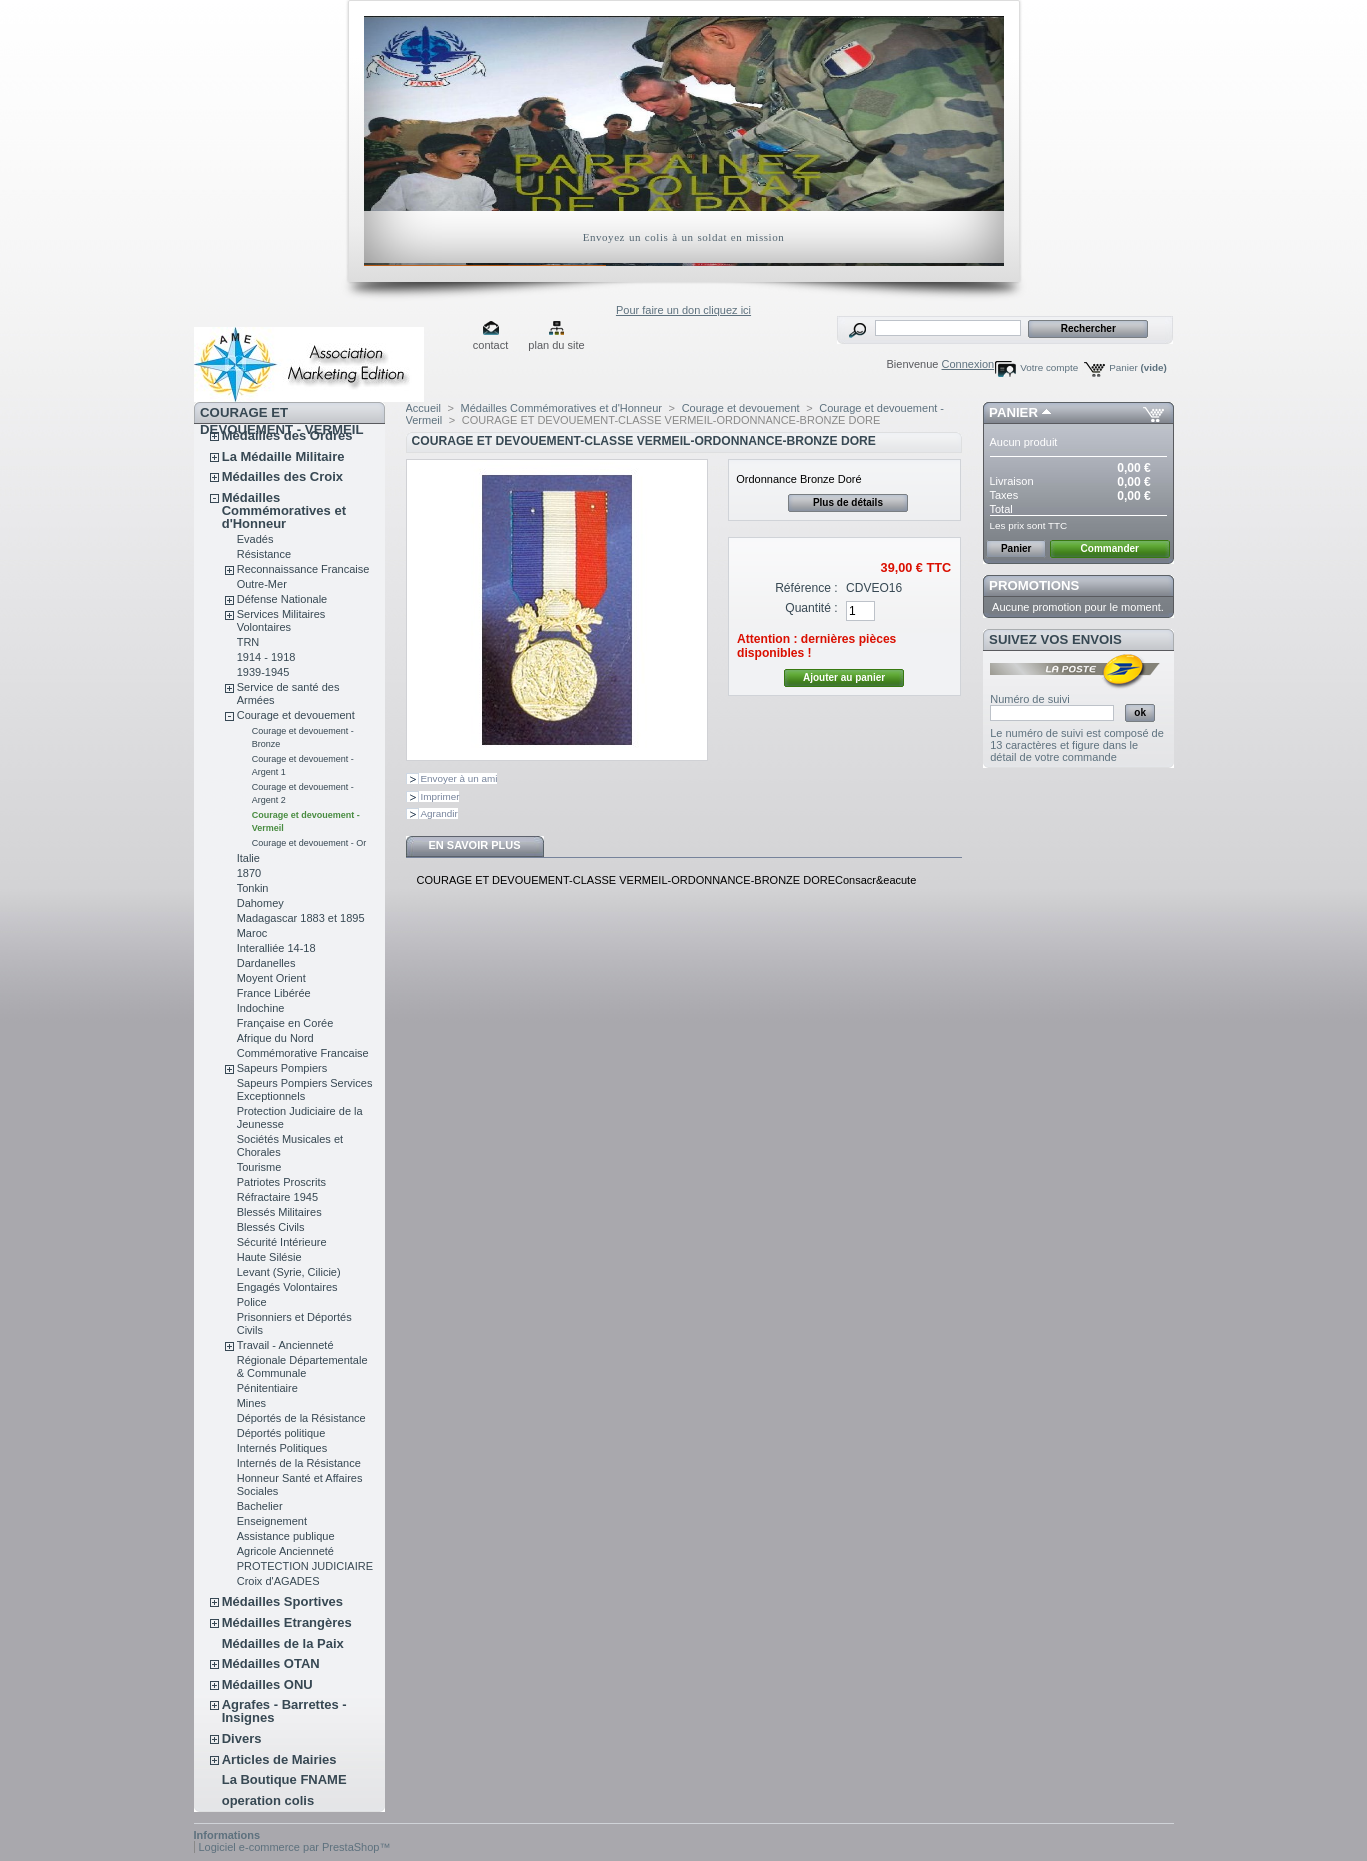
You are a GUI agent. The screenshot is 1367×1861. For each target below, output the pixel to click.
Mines (251, 1403)
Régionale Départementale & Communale (302, 1366)
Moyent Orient (271, 978)
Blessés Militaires (279, 1212)
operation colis (268, 1800)
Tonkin (253, 888)
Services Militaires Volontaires (281, 620)
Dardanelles (266, 963)
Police (252, 1302)
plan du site (556, 345)
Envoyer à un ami (459, 778)
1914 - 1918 (266, 657)
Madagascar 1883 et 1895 (301, 918)
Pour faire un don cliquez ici (683, 310)
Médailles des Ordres (287, 435)
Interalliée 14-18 (276, 948)
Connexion (968, 364)
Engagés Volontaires (287, 1287)
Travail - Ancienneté (285, 1345)
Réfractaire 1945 (277, 1197)
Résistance (264, 554)
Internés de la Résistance (299, 1463)
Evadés (255, 539)
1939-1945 (263, 672)
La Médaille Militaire (283, 456)
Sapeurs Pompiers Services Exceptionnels (305, 1089)
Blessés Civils (271, 1227)
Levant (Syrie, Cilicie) (289, 1272)
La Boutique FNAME (284, 1779)
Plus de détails (848, 502)
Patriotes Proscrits (281, 1182)
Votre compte (1049, 367)
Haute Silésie (269, 1257)
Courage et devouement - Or (309, 843)
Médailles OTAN (271, 1663)
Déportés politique (281, 1433)
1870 (249, 873)
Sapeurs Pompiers (282, 1068)
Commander (1110, 548)
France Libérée (274, 993)
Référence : (806, 588)
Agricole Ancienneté (285, 1551)
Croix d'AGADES (278, 1581)
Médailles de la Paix (283, 1643)
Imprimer (440, 796)
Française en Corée (285, 1023)
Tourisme (259, 1167)
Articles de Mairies (279, 1759)
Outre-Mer (262, 584)
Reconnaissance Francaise (303, 569)
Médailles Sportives (282, 1601)
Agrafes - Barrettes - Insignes (284, 1711)
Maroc (252, 933)
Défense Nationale (282, 599)
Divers (242, 1738)
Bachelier (260, 1506)
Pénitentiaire (267, 1388)
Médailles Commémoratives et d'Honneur (284, 510)
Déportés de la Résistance (301, 1418)
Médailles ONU (267, 1684)
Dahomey (260, 903)
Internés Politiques (282, 1448)
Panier (1138, 367)
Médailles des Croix (282, 476)
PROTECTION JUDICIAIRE (305, 1566)
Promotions (1034, 585)
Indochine (261, 1008)
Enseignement (272, 1521)
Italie (248, 858)
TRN (248, 642)
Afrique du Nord (275, 1038)
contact (490, 345)
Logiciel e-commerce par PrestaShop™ (295, 1847)
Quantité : (811, 608)
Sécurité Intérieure (282, 1242)
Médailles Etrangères (287, 1622)
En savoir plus (474, 845)
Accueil (423, 408)
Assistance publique (286, 1536)
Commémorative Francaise (303, 1053)
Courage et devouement (296, 715)
